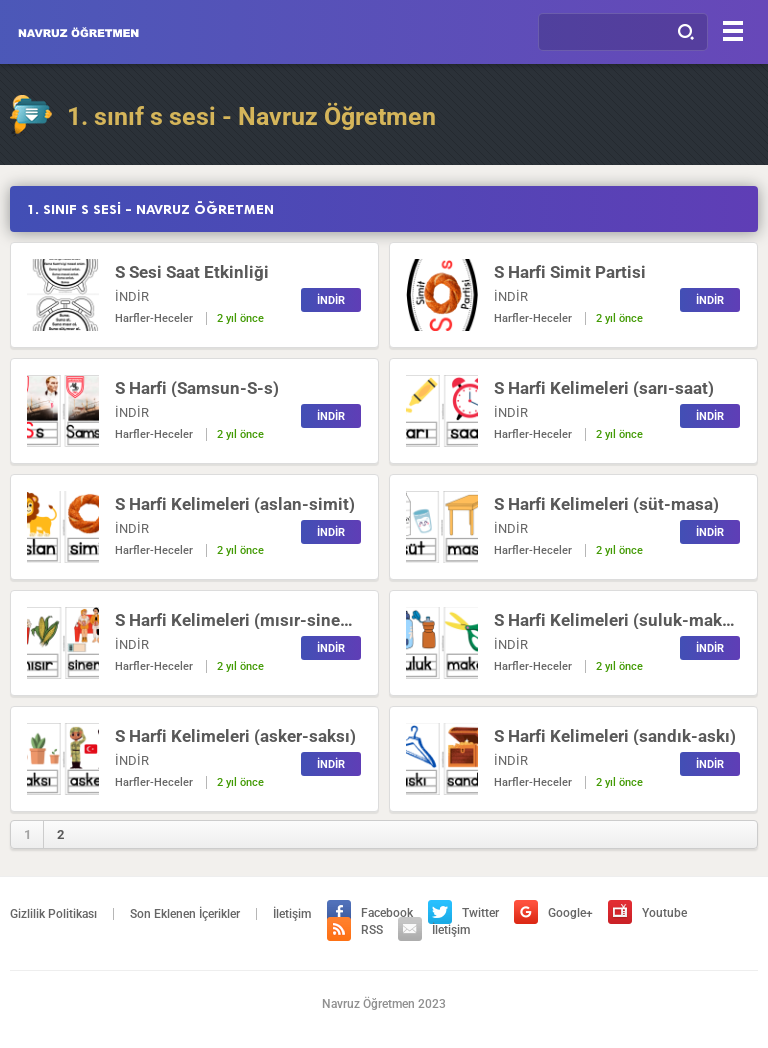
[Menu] (733, 30)
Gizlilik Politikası (53, 914)
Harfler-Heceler (154, 318)
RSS (355, 930)
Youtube (647, 913)
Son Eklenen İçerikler (185, 914)
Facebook (370, 913)
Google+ (553, 913)
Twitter (463, 913)
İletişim (292, 914)
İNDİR (331, 300)
